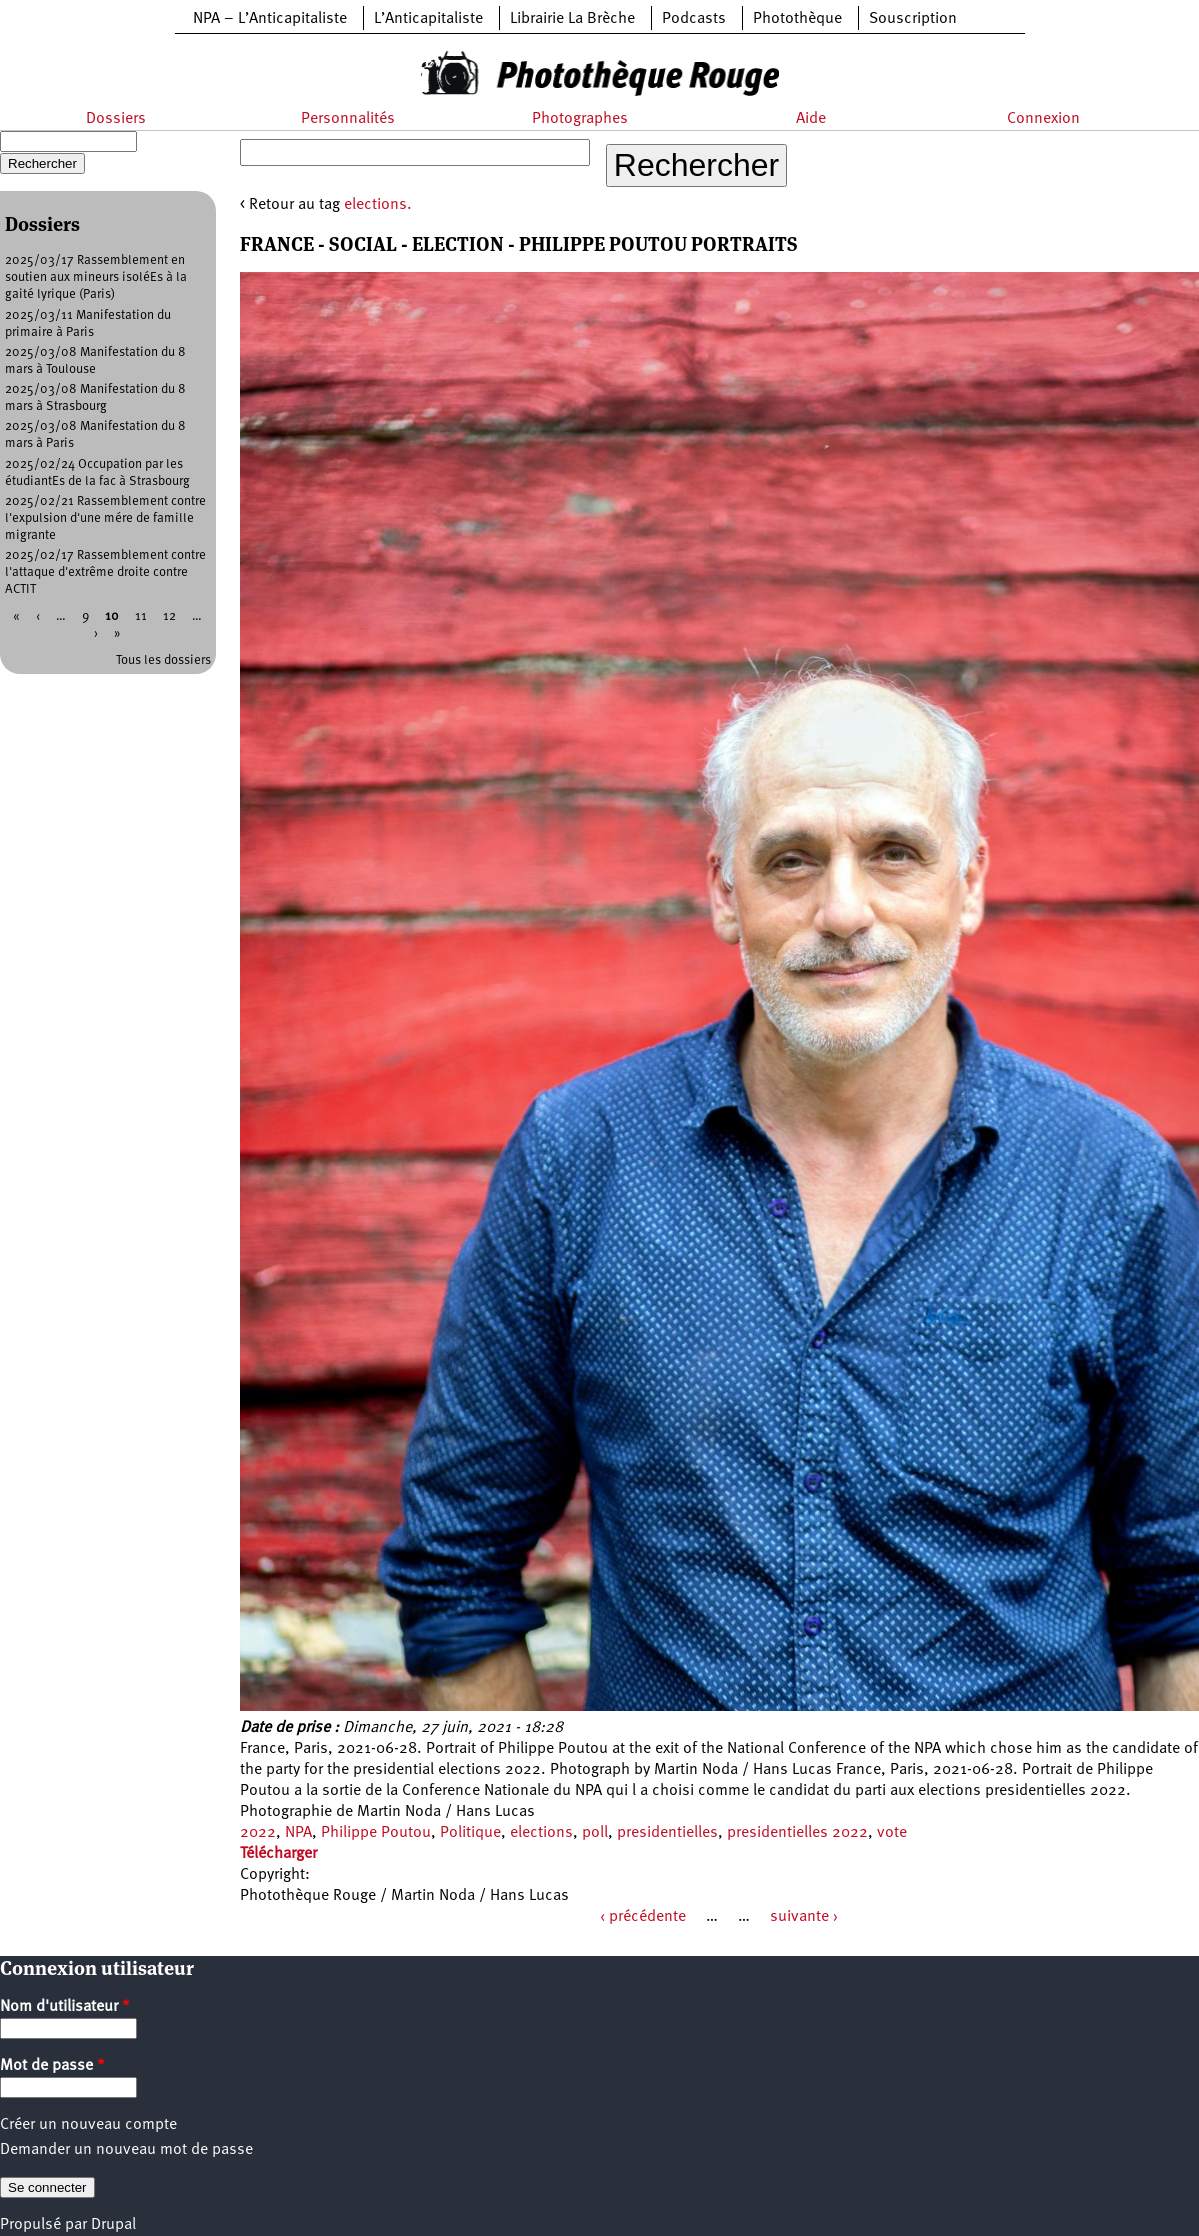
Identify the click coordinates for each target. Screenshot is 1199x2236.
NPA (298, 1833)
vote (892, 1833)
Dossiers (116, 119)
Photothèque (797, 19)
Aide (811, 119)
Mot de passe (52, 2066)
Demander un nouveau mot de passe (126, 2150)
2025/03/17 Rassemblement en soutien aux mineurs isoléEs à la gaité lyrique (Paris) (96, 277)
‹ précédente (643, 1917)
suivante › (804, 1917)
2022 (258, 1833)
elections (541, 1833)
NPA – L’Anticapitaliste (270, 19)
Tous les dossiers (163, 660)
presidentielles (667, 1833)
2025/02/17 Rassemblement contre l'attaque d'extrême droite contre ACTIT (105, 572)
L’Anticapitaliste (428, 19)
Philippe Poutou (376, 1833)
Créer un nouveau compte (88, 2125)
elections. (378, 205)
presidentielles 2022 (797, 1833)
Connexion (1043, 119)
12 (169, 616)
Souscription (913, 19)
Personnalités (348, 119)
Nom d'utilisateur (65, 2007)
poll (595, 1833)
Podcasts (694, 19)
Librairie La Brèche (572, 19)
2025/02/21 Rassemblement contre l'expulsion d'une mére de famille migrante (105, 518)
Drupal (113, 2225)
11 (141, 616)
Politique (470, 1833)
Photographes (580, 119)
